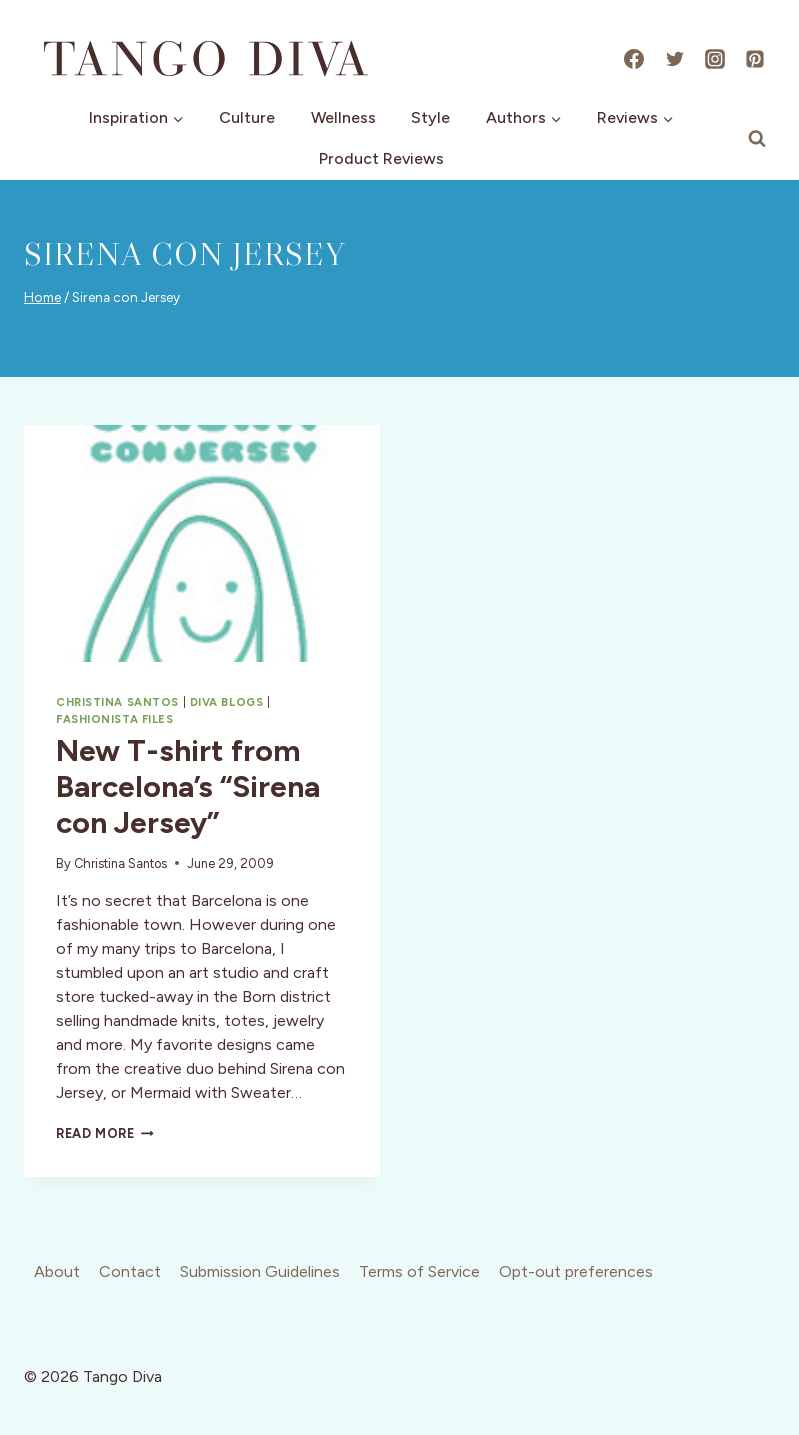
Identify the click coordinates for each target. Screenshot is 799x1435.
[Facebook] (634, 59)
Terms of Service (419, 1271)
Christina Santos (117, 702)
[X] (675, 59)
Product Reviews (381, 158)
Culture (247, 117)
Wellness (343, 117)
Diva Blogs (227, 702)
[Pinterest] (755, 59)
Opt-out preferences (576, 1271)
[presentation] (202, 543)
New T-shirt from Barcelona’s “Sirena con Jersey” (188, 786)
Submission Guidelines (260, 1271)
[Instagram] (715, 59)
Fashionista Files (115, 719)
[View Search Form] (757, 139)
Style (430, 117)
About (57, 1271)
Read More (105, 1133)
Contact (130, 1271)
